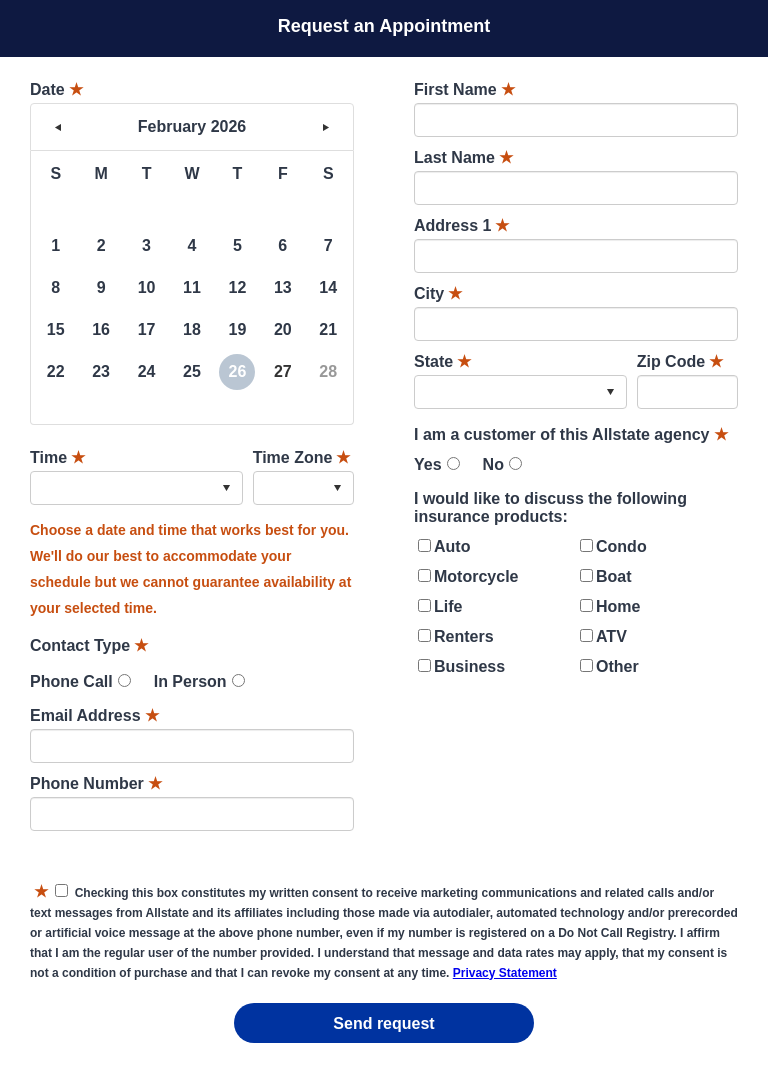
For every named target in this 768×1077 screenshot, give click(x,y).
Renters (464, 636)
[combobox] (136, 488)
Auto (452, 546)
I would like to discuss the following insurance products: (550, 507)
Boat (614, 576)
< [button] (58, 127)
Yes (428, 464)
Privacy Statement (505, 973)
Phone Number (96, 783)
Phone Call (71, 681)
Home (618, 606)
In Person (190, 681)
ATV (611, 636)
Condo (621, 546)
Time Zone (302, 457)
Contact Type (89, 645)
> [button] (326, 127)
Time (57, 457)
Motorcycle (476, 576)
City (438, 293)
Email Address (94, 715)
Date (56, 89)
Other (617, 666)
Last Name (463, 157)
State (442, 361)
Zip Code (680, 361)
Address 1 (461, 225)
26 (237, 371)
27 (283, 371)
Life (448, 606)
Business (469, 666)
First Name (464, 89)
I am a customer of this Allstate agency (571, 434)
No (493, 464)
